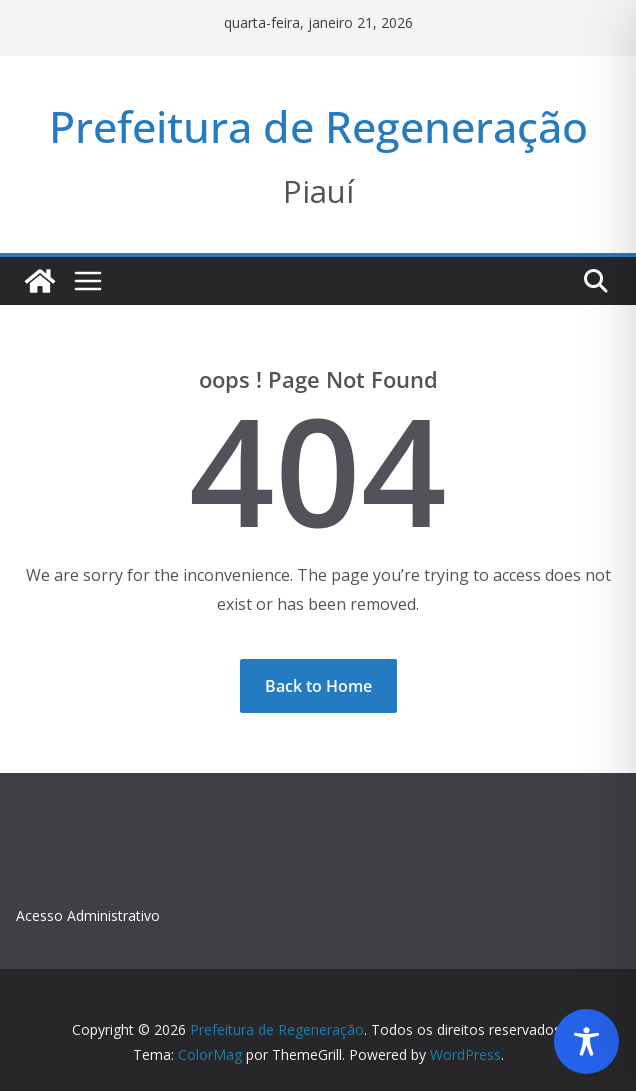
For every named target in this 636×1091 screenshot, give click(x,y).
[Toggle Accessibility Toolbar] (586, 1041)
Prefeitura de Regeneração (318, 126)
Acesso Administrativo (88, 915)
